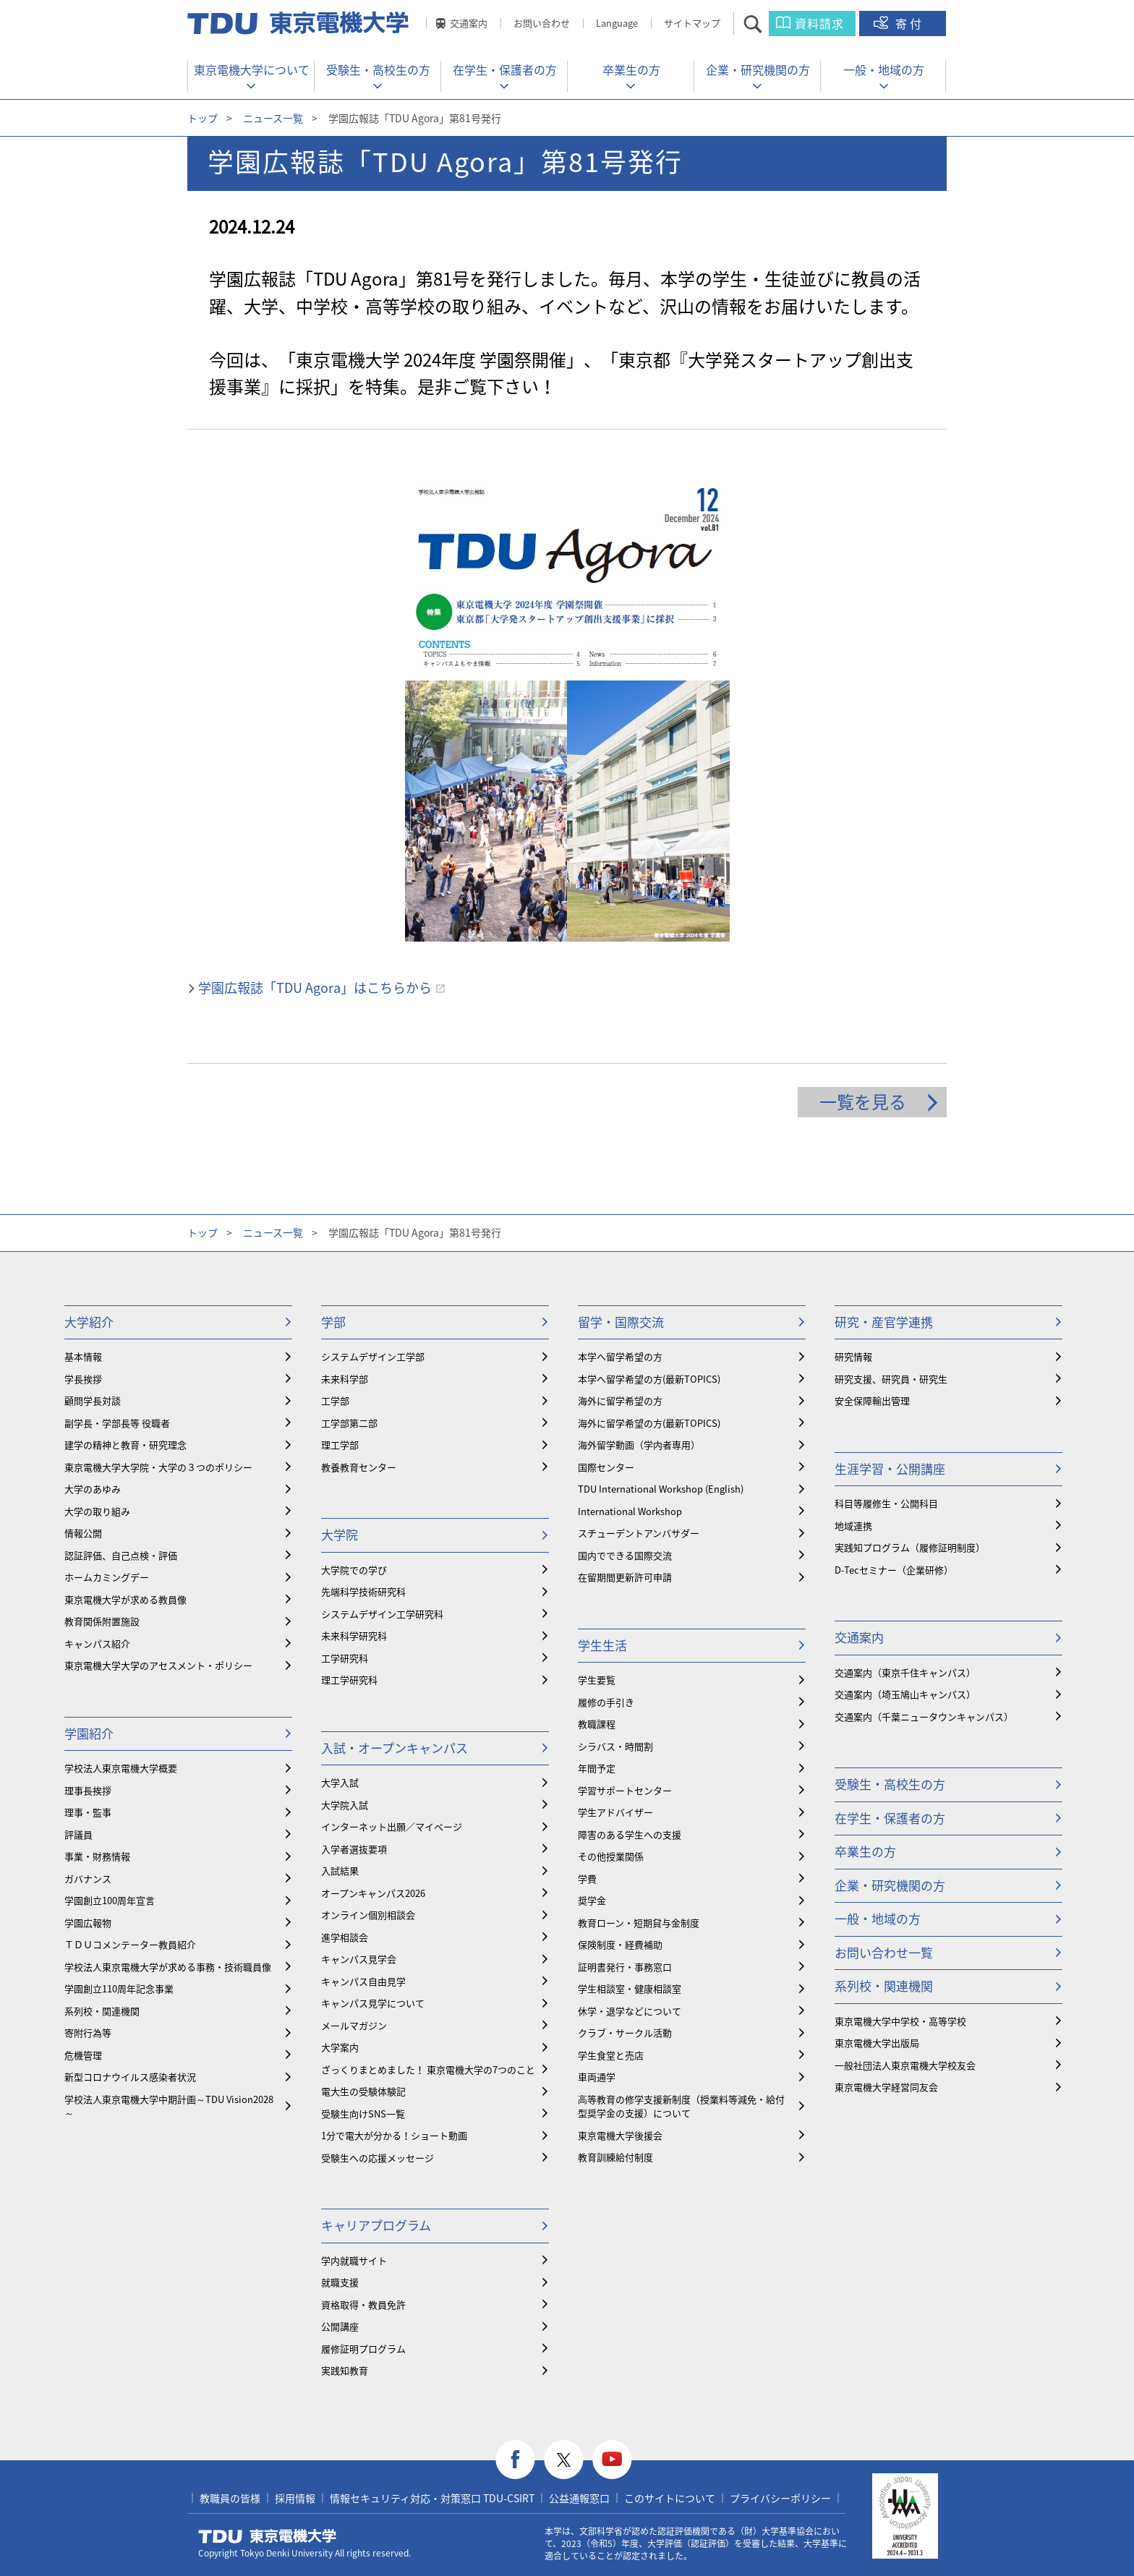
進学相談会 (344, 1937)
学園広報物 (87, 1922)
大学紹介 (89, 1322)
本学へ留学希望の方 (620, 1356)
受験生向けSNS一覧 (363, 2113)
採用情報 (295, 2498)
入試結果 (340, 1870)
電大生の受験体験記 (363, 2091)
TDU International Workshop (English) (660, 1489)
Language (617, 23)
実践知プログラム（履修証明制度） (910, 1547)
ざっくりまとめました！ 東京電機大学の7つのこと (428, 2069)
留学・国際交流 (621, 1322)
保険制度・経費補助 (620, 1944)
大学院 (339, 1534)
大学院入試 (344, 1805)
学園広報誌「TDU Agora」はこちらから (315, 987)
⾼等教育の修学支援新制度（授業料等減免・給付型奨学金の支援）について (681, 2106)
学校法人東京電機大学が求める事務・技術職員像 (167, 1967)
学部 (333, 1322)
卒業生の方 (631, 69)
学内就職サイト (354, 2260)
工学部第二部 (349, 1423)
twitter (564, 2460)
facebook (515, 2460)
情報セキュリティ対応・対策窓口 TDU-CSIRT (432, 2498)
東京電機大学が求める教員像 (125, 1599)
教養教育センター (358, 1467)
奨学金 (592, 1900)
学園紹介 (89, 1733)
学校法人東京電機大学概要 (120, 1768)
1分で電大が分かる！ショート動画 (394, 2135)
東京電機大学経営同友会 (886, 2087)
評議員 (78, 1834)
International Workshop (630, 1511)
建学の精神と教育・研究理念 (125, 1444)
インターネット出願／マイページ (391, 1826)
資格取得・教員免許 (363, 2304)
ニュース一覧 (273, 118)
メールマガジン (354, 2025)
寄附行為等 (87, 2032)
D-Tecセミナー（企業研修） (894, 1570)
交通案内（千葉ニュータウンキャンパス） (924, 1716)
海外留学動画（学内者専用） (639, 1444)
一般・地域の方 (883, 69)
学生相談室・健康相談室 (629, 1988)
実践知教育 (344, 2370)
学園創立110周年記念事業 (119, 1988)
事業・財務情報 (97, 1856)
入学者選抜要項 (354, 1849)
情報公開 (83, 1533)
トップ (202, 118)
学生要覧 (596, 1679)
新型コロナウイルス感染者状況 (130, 2077)
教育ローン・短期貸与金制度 (638, 1922)
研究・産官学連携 (884, 1322)
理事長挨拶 (87, 1790)
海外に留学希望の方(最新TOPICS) (649, 1423)
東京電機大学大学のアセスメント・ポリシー (158, 1665)
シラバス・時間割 (615, 1746)
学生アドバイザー (615, 1812)
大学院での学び (354, 1570)
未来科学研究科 (354, 1635)
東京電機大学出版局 (877, 2043)
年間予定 (596, 1768)
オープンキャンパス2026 (373, 1893)
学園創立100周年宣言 (109, 1900)
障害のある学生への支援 (629, 1834)
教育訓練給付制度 (615, 2157)
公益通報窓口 (579, 2498)
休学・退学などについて (629, 2011)
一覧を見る (862, 1101)
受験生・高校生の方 (378, 69)
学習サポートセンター (625, 1790)
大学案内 (340, 2047)
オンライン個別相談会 (368, 1915)
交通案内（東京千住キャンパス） (905, 1672)
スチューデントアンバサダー (638, 1533)
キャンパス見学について (373, 2003)
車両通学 (596, 2077)
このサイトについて (669, 2498)
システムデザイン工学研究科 (382, 1614)
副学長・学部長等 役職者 (117, 1423)
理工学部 (340, 1444)
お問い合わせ (541, 23)
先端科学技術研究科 (363, 1591)
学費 (587, 1878)
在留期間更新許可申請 (625, 1577)
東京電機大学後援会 (620, 2135)
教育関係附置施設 (102, 1621)
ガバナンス (87, 1878)
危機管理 (83, 2055)
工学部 (335, 1400)
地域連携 (853, 1525)
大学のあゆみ (92, 1489)
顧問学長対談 (92, 1400)
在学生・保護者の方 (505, 69)
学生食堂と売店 (611, 2055)
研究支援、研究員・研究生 (891, 1379)
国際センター (606, 1467)
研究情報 (853, 1356)
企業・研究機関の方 (758, 69)
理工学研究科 (349, 1679)
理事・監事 (87, 1812)
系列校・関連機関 (102, 2011)
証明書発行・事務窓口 (625, 1967)
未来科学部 (344, 1379)
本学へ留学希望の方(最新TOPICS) (649, 1379)
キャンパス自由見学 (363, 1981)
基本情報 (83, 1356)
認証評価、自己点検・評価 (120, 1555)
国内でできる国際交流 (625, 1555)
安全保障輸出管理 (872, 1400)
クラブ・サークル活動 (625, 2032)
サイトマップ (692, 23)
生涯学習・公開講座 (890, 1468)
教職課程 (596, 1724)
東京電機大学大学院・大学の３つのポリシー (158, 1467)
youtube (612, 2460)
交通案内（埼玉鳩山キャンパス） (905, 1694)
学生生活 (602, 1645)
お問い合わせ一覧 (884, 1952)
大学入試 (340, 1782)
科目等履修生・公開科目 (886, 1503)
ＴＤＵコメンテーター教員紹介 (130, 1944)
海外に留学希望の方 (620, 1400)
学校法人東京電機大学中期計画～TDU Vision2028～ (168, 2106)
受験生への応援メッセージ (377, 2158)
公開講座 (340, 2326)
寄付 (909, 23)
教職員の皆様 (230, 2498)
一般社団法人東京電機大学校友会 (905, 2065)
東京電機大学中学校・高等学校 (900, 2021)
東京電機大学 (267, 2536)
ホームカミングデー (106, 1577)
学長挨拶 (83, 1379)
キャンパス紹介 (97, 1643)
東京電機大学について (252, 69)
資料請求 (819, 23)
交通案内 (468, 23)
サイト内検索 (765, 23)
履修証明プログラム (363, 2348)
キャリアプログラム (376, 2225)
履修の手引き (606, 1702)
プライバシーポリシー (780, 2498)
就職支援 (340, 2282)
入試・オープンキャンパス (394, 1748)
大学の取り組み (97, 1511)
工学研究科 (344, 1658)
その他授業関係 (611, 1856)
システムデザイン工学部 (373, 1356)
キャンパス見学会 (358, 1959)
